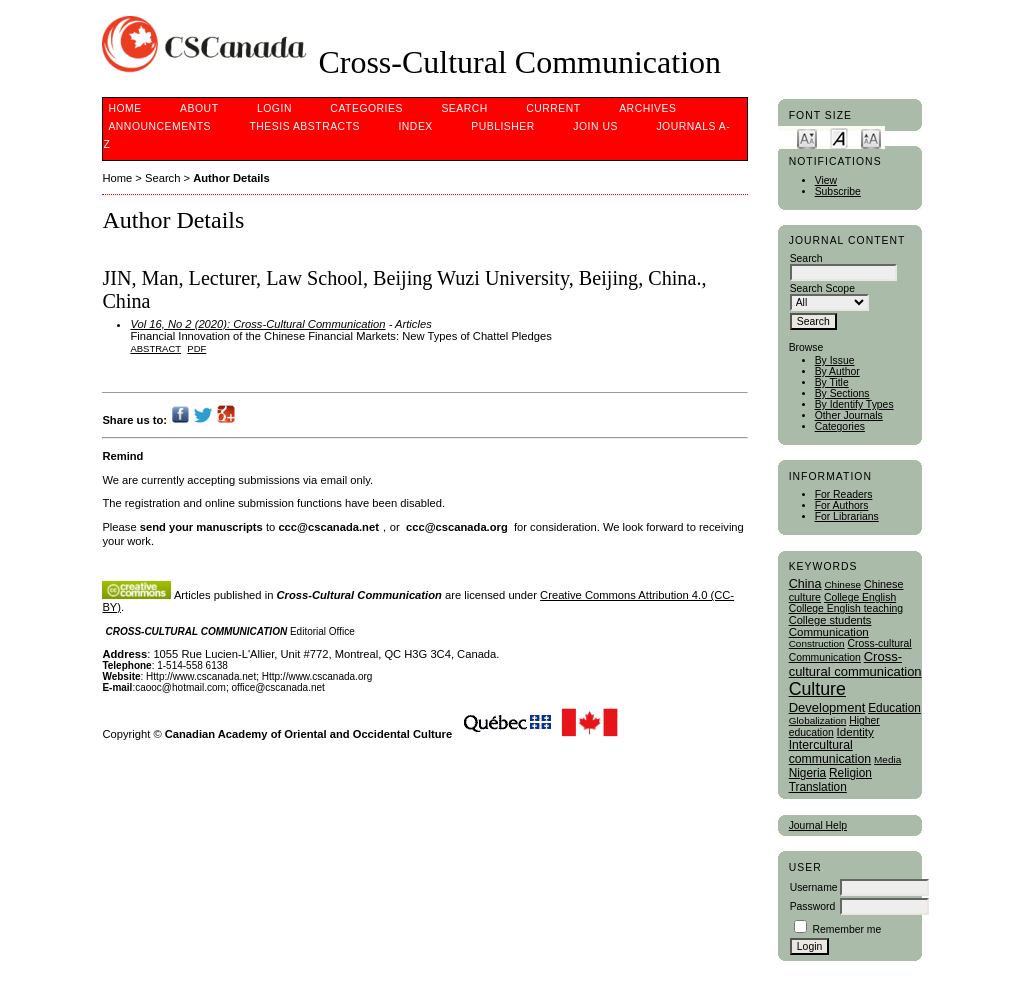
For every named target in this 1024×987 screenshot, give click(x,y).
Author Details (231, 178)
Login (274, 108)
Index (415, 126)
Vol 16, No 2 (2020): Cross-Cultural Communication (257, 324)
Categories (840, 426)
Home (124, 108)
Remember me (847, 929)
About (199, 108)
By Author (837, 371)
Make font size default (839, 137)
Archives (647, 108)
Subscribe (838, 191)
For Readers (844, 494)
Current (553, 108)
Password (813, 906)
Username (814, 887)
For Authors (842, 505)
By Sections (842, 393)
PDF (196, 348)
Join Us (595, 126)
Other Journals (849, 415)
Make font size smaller (807, 137)
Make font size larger (871, 137)
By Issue (835, 360)
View (826, 180)
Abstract (155, 348)
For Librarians (847, 516)
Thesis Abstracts (304, 126)
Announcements (159, 126)
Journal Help (818, 825)
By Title (832, 382)
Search (464, 108)
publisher (503, 126)
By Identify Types (854, 404)
